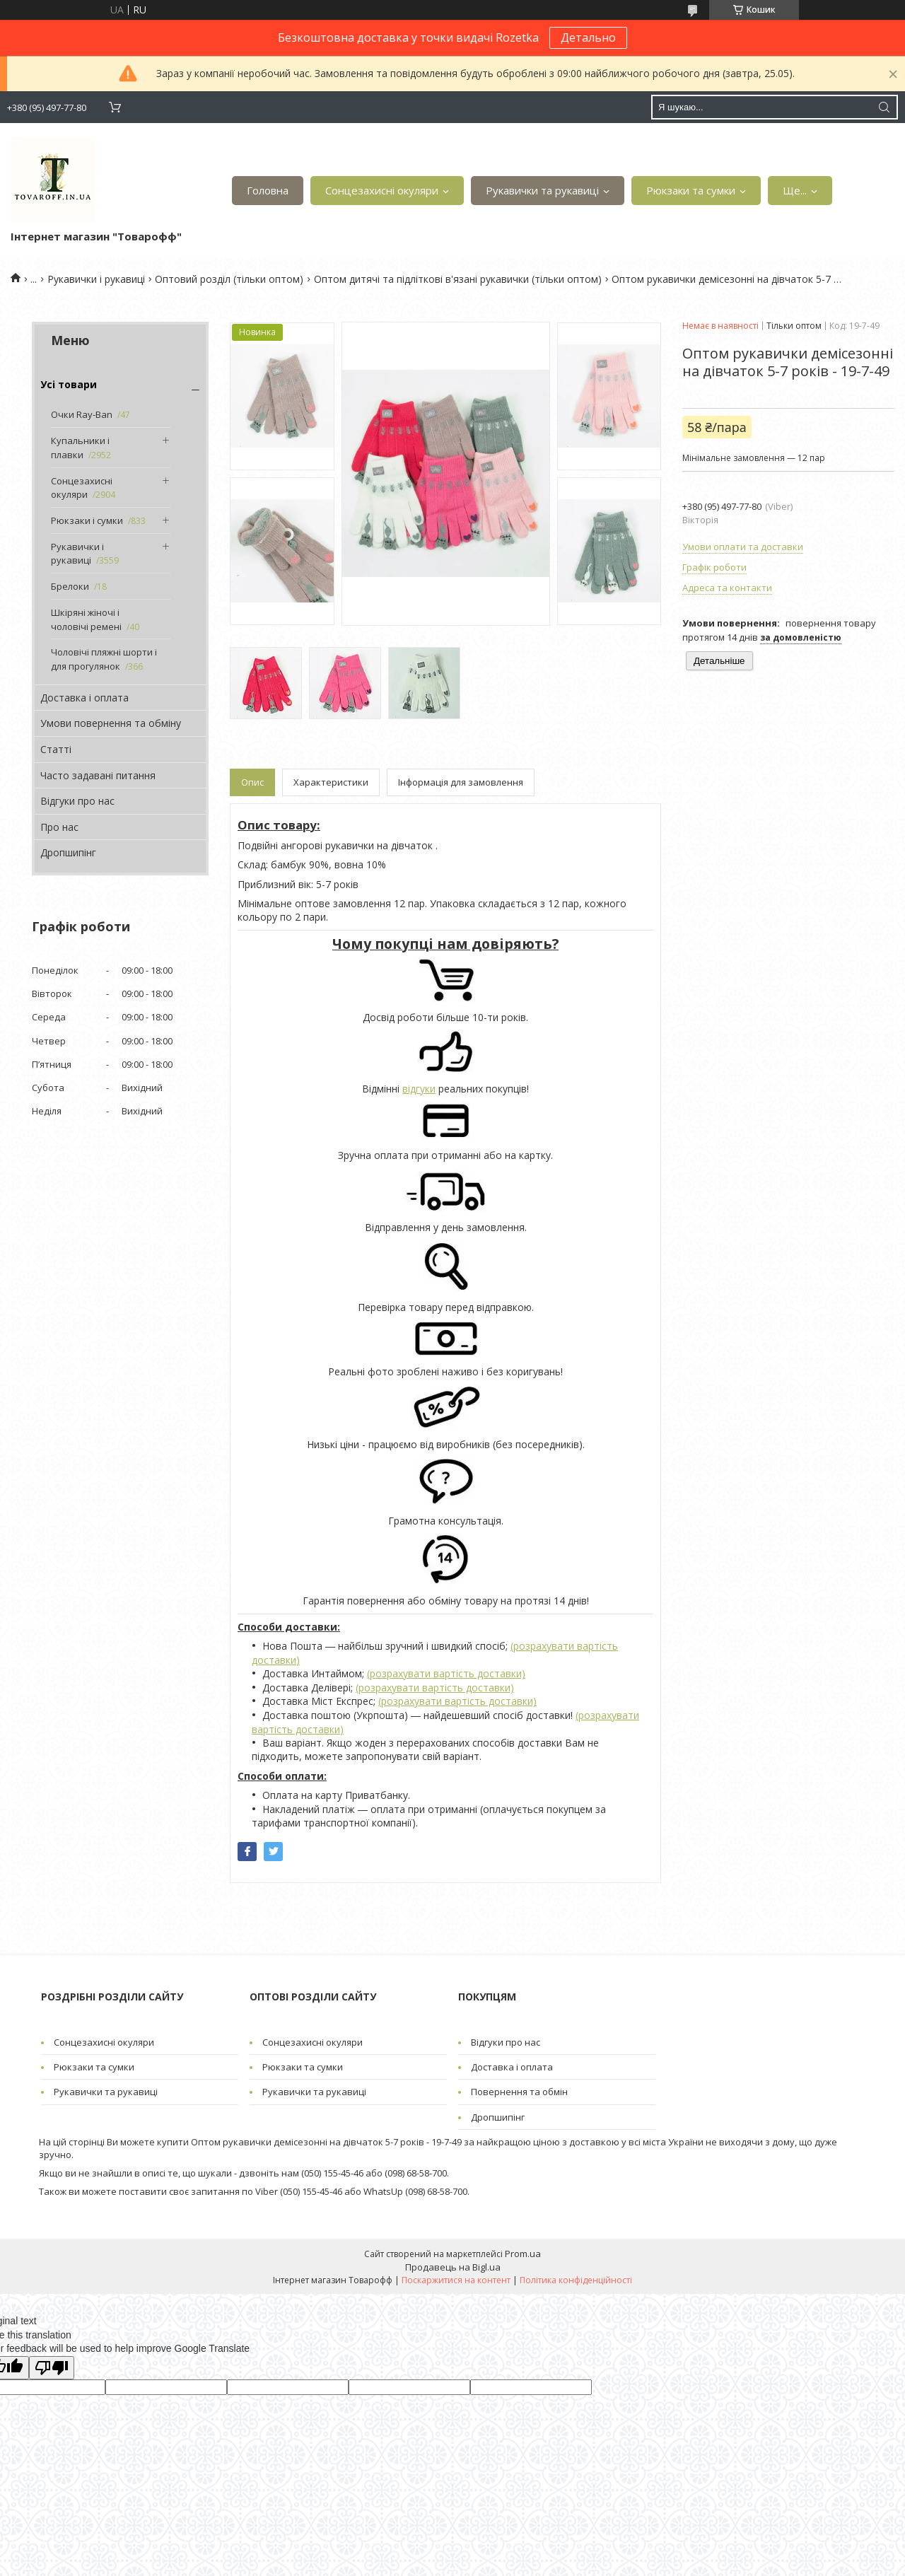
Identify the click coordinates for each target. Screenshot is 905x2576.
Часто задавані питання (98, 775)
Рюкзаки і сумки (87, 520)
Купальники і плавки (80, 447)
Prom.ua (523, 2253)
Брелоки (70, 586)
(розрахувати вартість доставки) (446, 1673)
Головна (267, 190)
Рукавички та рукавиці (542, 190)
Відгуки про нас (77, 801)
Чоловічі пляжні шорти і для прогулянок (104, 659)
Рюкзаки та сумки (690, 190)
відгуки (419, 1088)
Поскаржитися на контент (456, 2280)
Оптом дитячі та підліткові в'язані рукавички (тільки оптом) (458, 279)
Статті (55, 749)
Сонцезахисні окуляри (381, 190)
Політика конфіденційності (576, 2280)
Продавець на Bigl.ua (453, 2267)
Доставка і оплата (84, 697)
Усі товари (68, 384)
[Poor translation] (51, 2367)
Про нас (59, 827)
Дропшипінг (68, 852)
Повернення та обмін (519, 2091)
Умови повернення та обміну (110, 723)
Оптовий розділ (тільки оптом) (229, 279)
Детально (588, 37)
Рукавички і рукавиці (96, 279)
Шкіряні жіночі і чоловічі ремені (86, 619)
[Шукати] (884, 107)
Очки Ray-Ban (81, 414)
